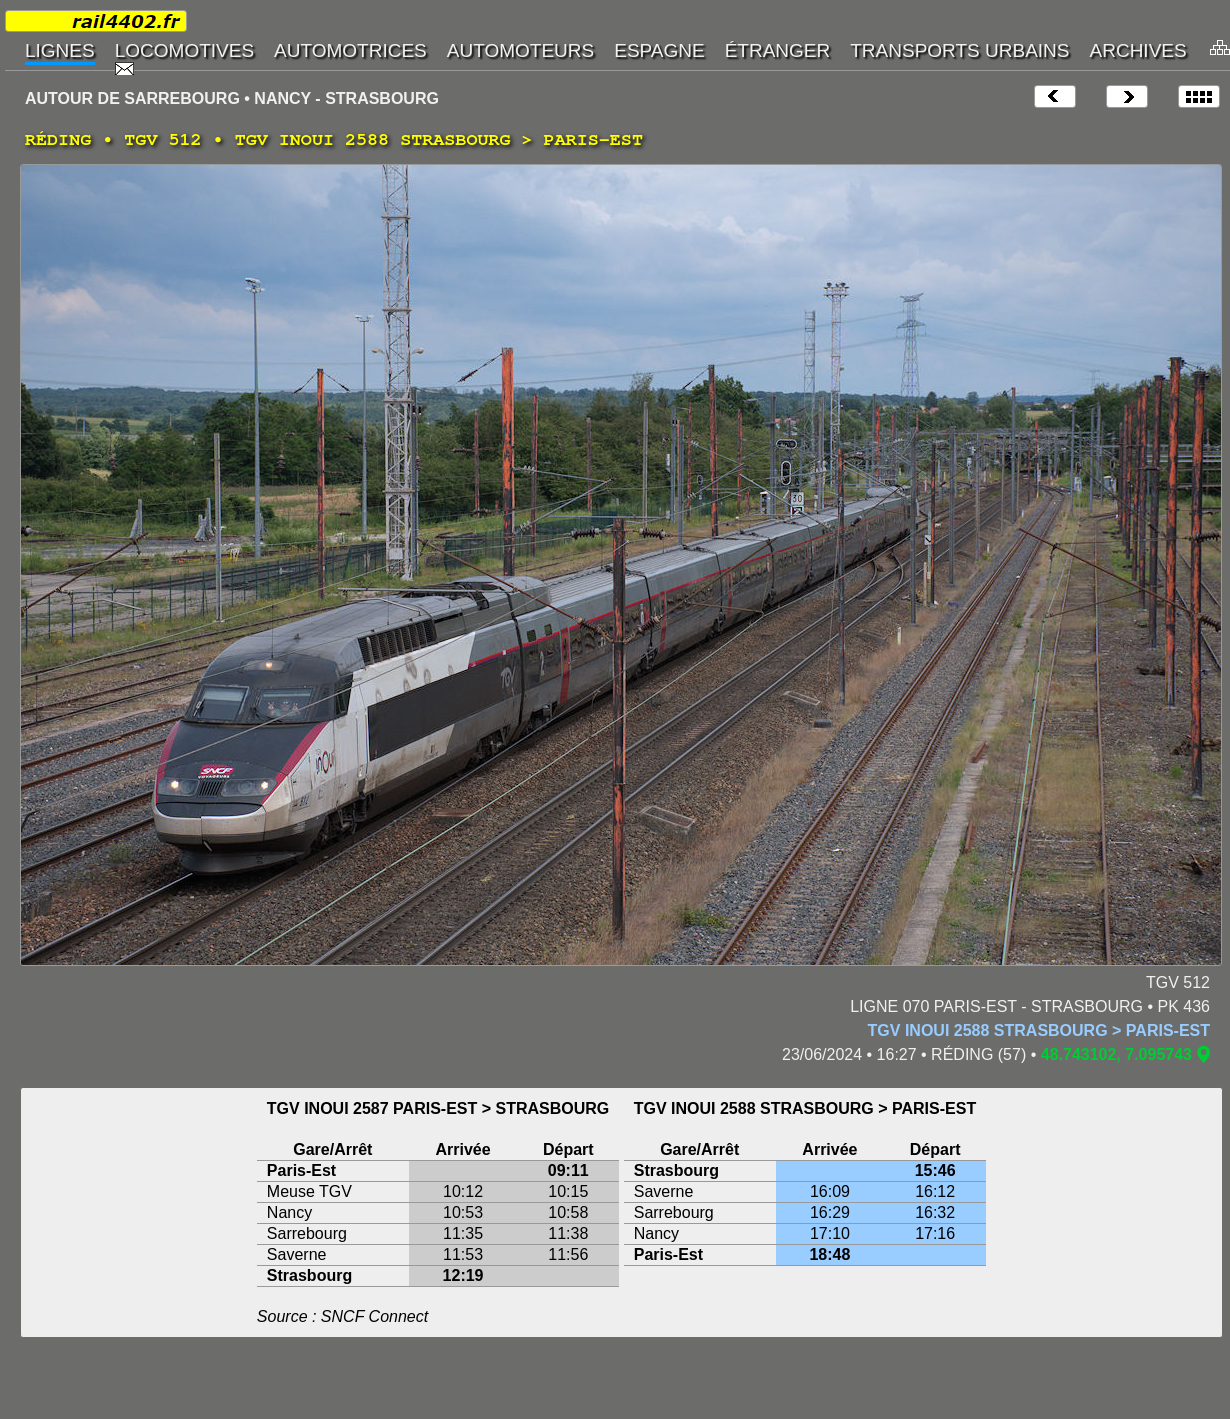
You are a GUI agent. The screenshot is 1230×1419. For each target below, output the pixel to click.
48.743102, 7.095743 (1116, 1054)
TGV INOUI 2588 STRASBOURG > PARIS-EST (1039, 1030)
